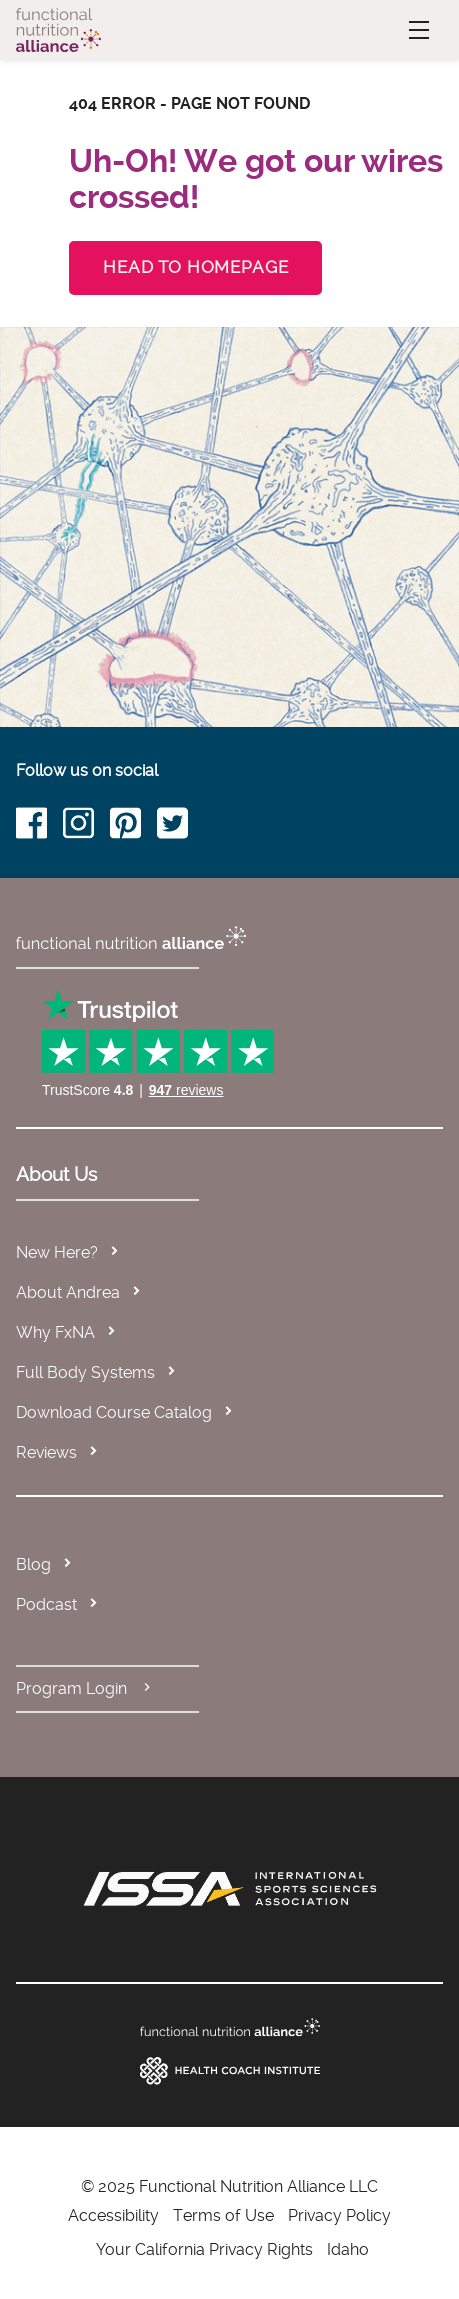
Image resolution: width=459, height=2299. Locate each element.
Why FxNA (55, 1332)
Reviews (46, 1452)
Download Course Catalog (114, 1412)
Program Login (85, 1688)
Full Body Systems (85, 1372)
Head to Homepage (195, 267)
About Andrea (68, 1292)
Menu (397, 30)
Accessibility (113, 2215)
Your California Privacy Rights (204, 2249)
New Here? (57, 1252)
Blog (33, 1564)
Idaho (348, 2249)
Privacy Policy (339, 2215)
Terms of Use (223, 2215)
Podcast (46, 1604)
